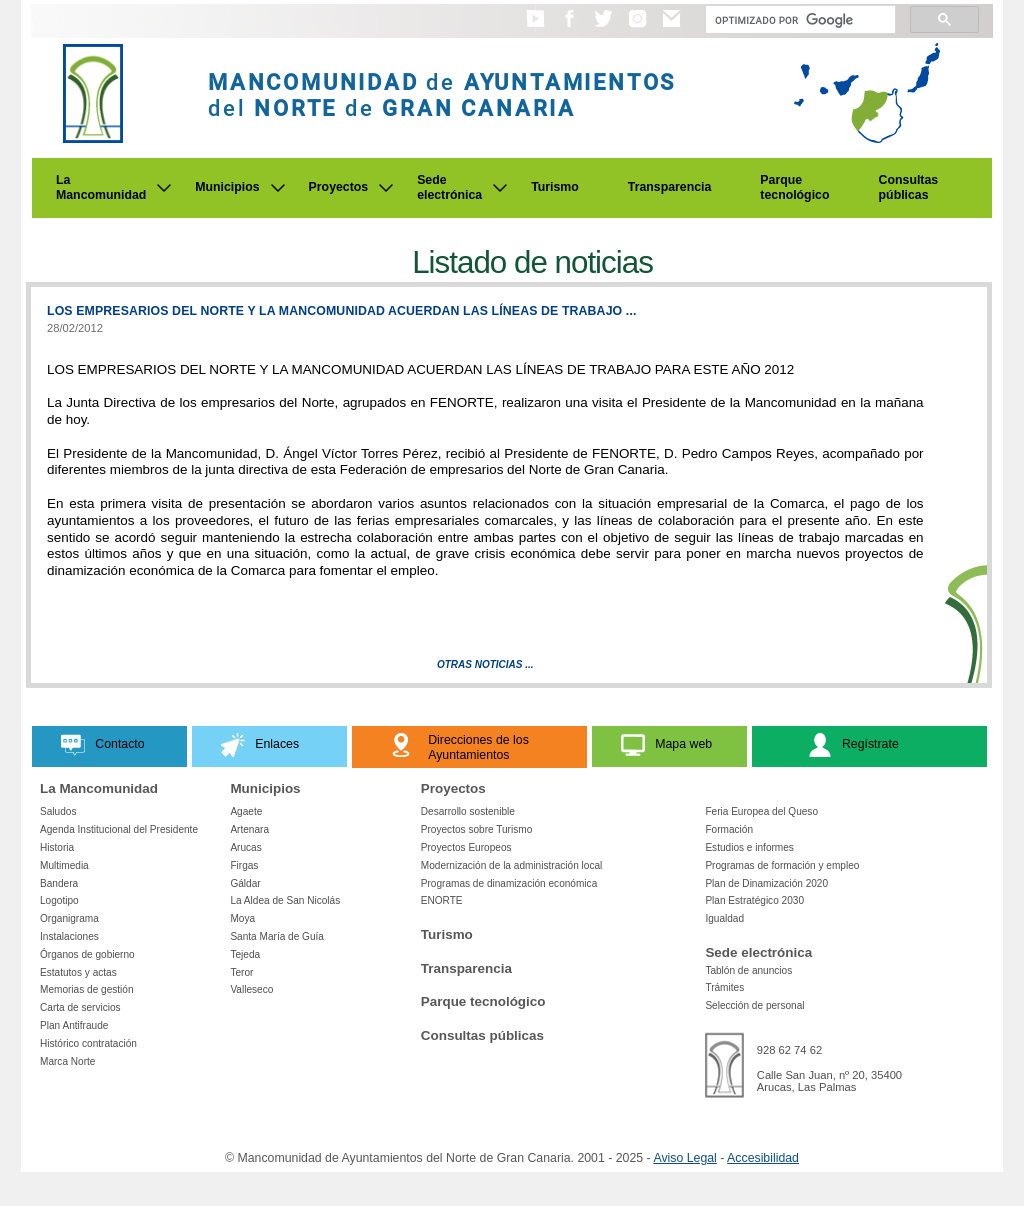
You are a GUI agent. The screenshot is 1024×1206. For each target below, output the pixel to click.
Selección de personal (754, 1005)
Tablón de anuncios (748, 970)
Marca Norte (67, 1061)
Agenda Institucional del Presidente (119, 829)
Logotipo (59, 900)
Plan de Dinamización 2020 (766, 883)
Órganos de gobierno (87, 954)
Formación (729, 829)
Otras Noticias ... (485, 664)
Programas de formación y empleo (782, 865)
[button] (535, 28)
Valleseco (251, 989)
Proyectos (339, 187)
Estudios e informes (749, 847)
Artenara (249, 829)
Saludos (58, 811)
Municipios (227, 187)
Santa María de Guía (277, 936)
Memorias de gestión (87, 989)
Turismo (555, 187)
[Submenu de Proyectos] (386, 188)
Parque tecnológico (794, 187)
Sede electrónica (449, 187)
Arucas (245, 847)
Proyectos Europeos (466, 847)
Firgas (244, 865)
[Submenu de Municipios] (278, 188)
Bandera (59, 883)
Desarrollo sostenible (468, 811)
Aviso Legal (684, 1158)
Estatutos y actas (78, 972)
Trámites (724, 987)
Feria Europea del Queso (761, 811)
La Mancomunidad (101, 187)
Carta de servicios (80, 1007)
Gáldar (245, 883)
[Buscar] (798, 20)
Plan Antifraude (74, 1025)
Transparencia (670, 187)
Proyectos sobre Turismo (476, 829)
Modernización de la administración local (512, 865)
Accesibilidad (763, 1158)
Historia (57, 847)
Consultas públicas (909, 187)
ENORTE (442, 900)
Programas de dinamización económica (509, 883)
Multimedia (64, 865)
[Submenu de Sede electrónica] (500, 188)
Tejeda (245, 954)
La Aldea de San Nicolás (285, 900)
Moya (242, 918)
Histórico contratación (88, 1043)
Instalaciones (69, 936)
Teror (241, 972)
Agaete (246, 811)
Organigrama (69, 918)
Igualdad (724, 918)
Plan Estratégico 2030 (754, 900)
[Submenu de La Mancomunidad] (164, 188)
